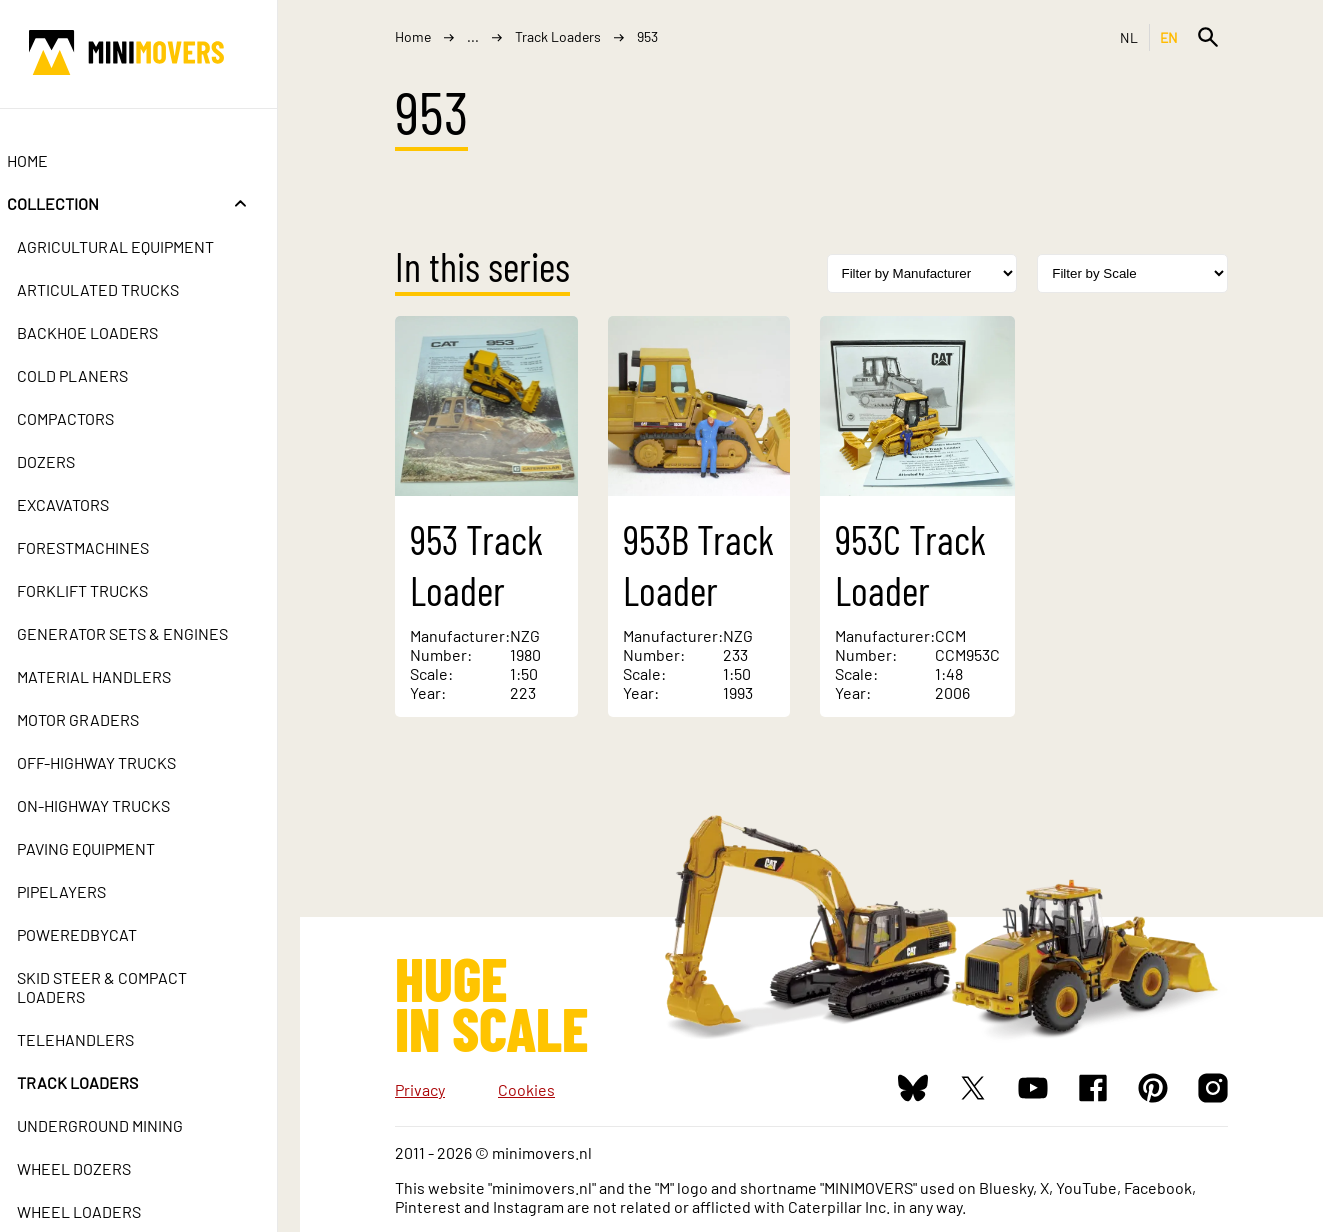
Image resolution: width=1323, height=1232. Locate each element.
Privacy (420, 1089)
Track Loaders (100, 1082)
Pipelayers (84, 891)
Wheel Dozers (97, 1168)
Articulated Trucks (121, 289)
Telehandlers (98, 1039)
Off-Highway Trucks (119, 762)
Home (50, 160)
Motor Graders (101, 719)
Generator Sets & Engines (145, 633)
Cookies (526, 1089)
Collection (76, 203)
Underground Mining (123, 1125)
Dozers (69, 461)
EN (1169, 37)
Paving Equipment (109, 848)
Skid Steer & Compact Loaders (125, 987)
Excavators (86, 504)
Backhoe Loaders (110, 332)
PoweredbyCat (100, 934)
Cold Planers (95, 375)
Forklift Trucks (105, 590)
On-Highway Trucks (116, 805)
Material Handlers (117, 676)
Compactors (88, 418)
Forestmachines (106, 547)
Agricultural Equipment (138, 246)
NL (1129, 37)
